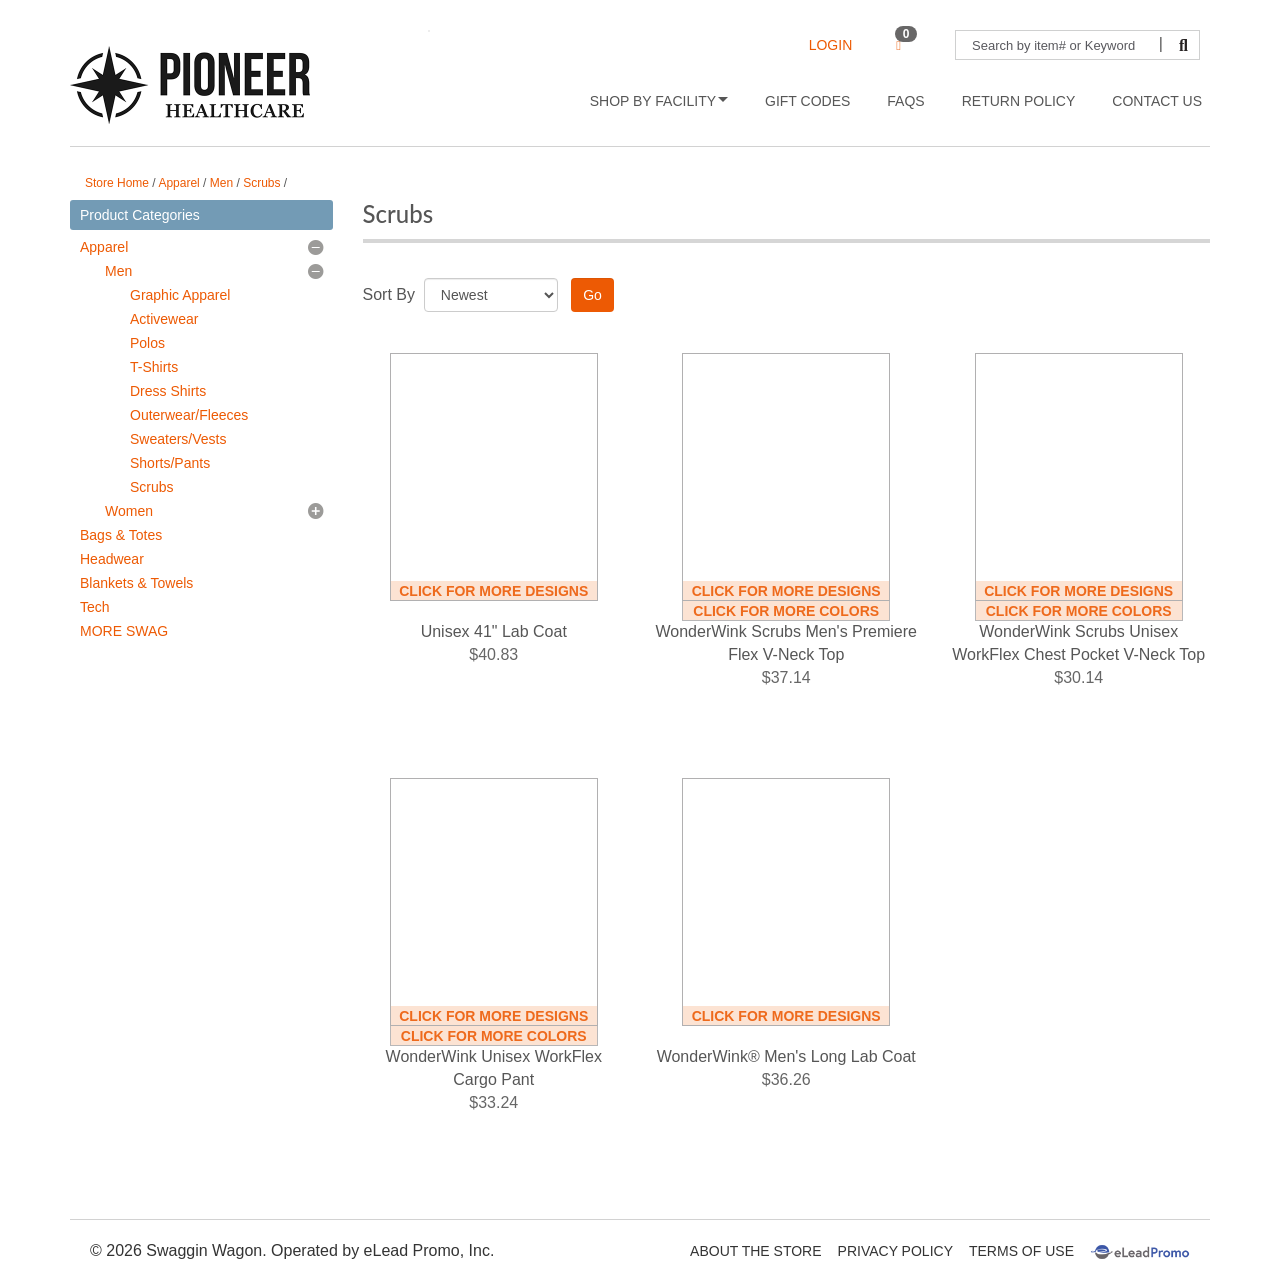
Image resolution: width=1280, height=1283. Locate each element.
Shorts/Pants (170, 463)
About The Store (755, 1251)
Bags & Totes (121, 535)
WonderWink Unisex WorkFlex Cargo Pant (494, 1068)
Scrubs (261, 183)
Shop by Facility (659, 101)
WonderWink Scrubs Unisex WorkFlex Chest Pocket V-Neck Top (1078, 643)
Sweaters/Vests (178, 439)
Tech (95, 607)
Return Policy (1019, 101)
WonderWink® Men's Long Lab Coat (786, 1056)
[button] (315, 246)
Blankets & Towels (136, 583)
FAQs (905, 101)
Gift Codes (807, 101)
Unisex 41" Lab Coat (494, 631)
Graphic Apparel (180, 295)
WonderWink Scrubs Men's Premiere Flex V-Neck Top (786, 643)
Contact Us (1157, 101)
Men (221, 183)
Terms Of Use (1021, 1251)
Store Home (117, 183)
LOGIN (831, 45)
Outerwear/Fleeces (189, 415)
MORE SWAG (124, 631)
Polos (147, 343)
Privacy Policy (895, 1251)
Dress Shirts (168, 391)
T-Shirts (154, 367)
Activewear (164, 319)
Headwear (112, 559)
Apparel (178, 183)
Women (129, 511)
